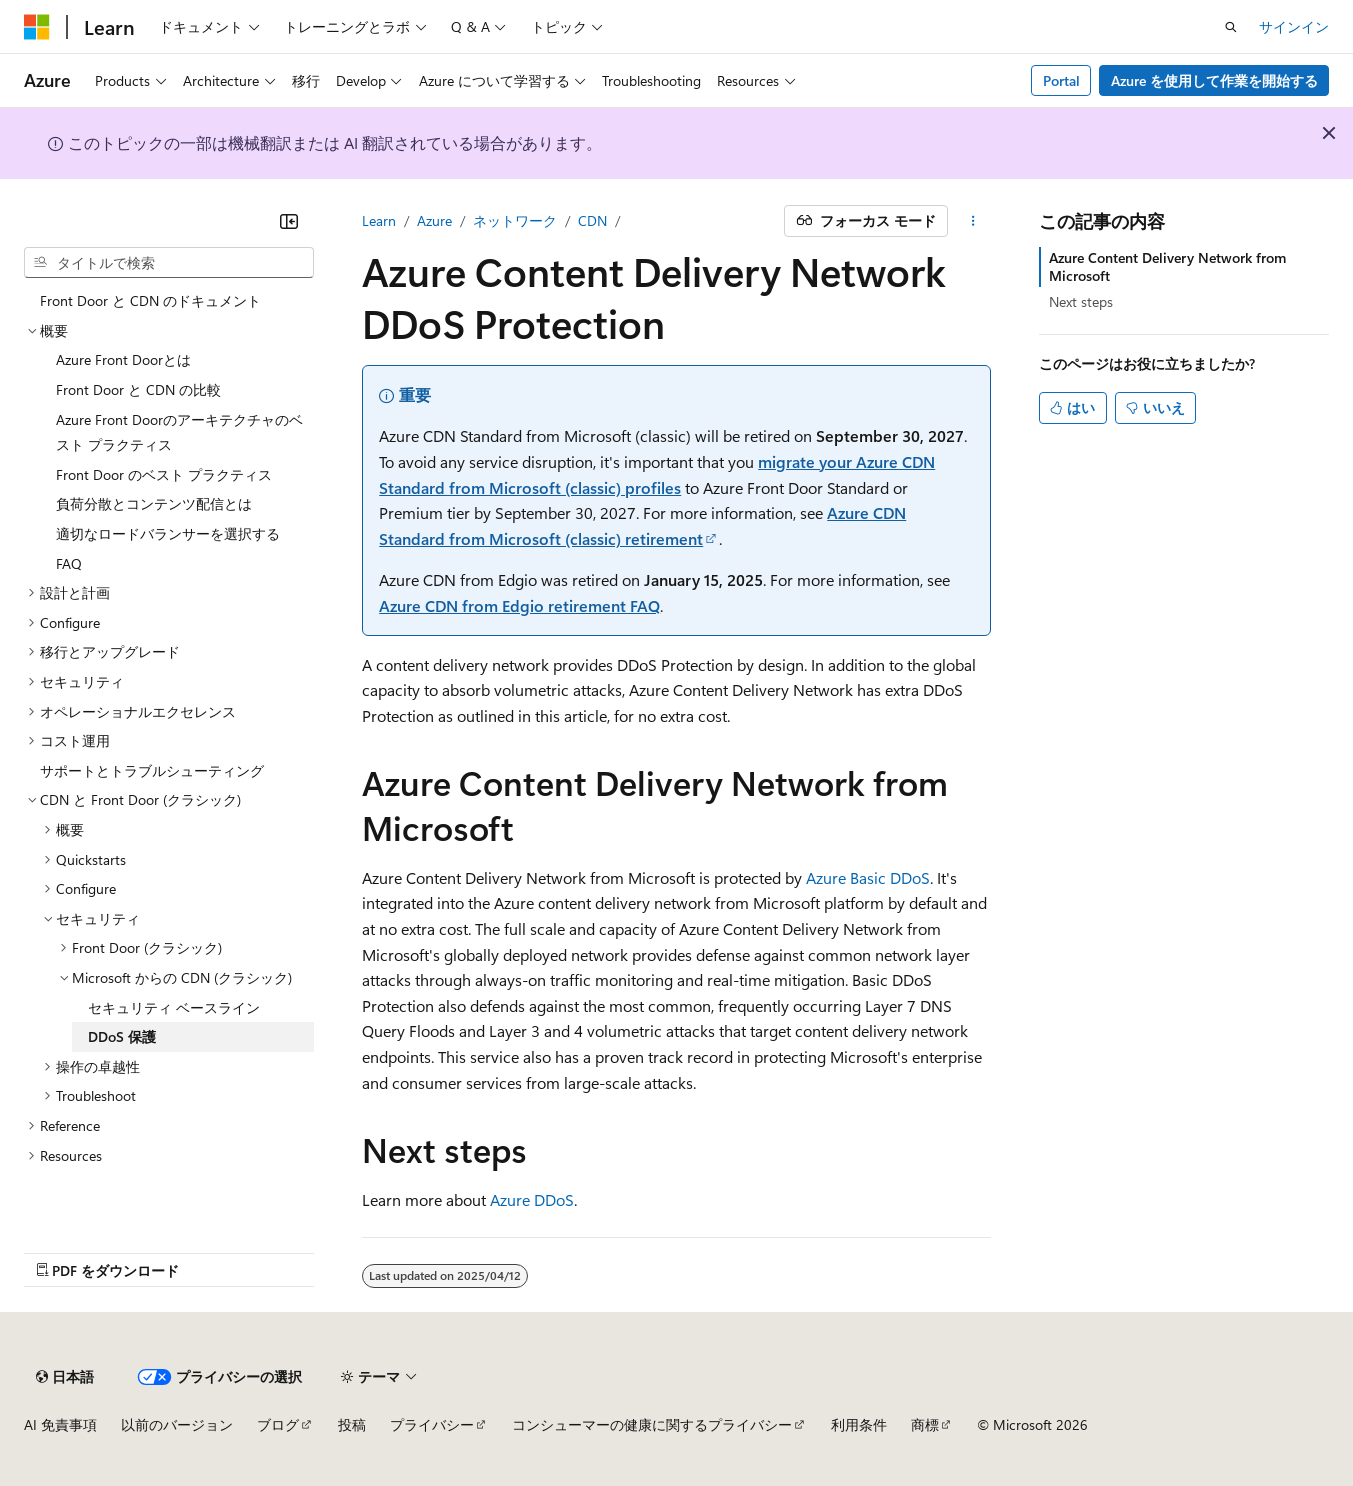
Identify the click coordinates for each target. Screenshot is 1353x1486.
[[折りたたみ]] (289, 221)
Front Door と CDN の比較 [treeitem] (138, 389)
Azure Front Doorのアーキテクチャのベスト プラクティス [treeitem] (179, 432)
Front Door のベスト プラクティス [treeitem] (164, 474)
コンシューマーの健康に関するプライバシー (652, 1424)
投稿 (352, 1424)
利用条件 (859, 1424)
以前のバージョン (177, 1424)
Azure (434, 220)
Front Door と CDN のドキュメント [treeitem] (150, 300)
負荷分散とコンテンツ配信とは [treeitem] (154, 503)
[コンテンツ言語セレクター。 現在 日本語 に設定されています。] (65, 1377)
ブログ (278, 1424)
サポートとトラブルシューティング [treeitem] (152, 770)
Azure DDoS (532, 1199)
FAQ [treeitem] (69, 563)
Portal (1061, 80)
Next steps (1081, 301)
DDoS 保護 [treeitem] (122, 1036)
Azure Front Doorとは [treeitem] (123, 359)
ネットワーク (515, 220)
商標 (925, 1424)
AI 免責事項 (60, 1424)
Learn (379, 220)
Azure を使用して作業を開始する (1214, 80)
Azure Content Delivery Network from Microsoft (1167, 266)
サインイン (1294, 26)
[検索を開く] (1231, 27)
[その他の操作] (973, 221)
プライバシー (432, 1424)
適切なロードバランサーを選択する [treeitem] (168, 533)
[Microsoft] (37, 27)
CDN (592, 220)
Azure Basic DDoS (868, 877)
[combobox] (169, 263)
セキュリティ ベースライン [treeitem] (174, 1007)
